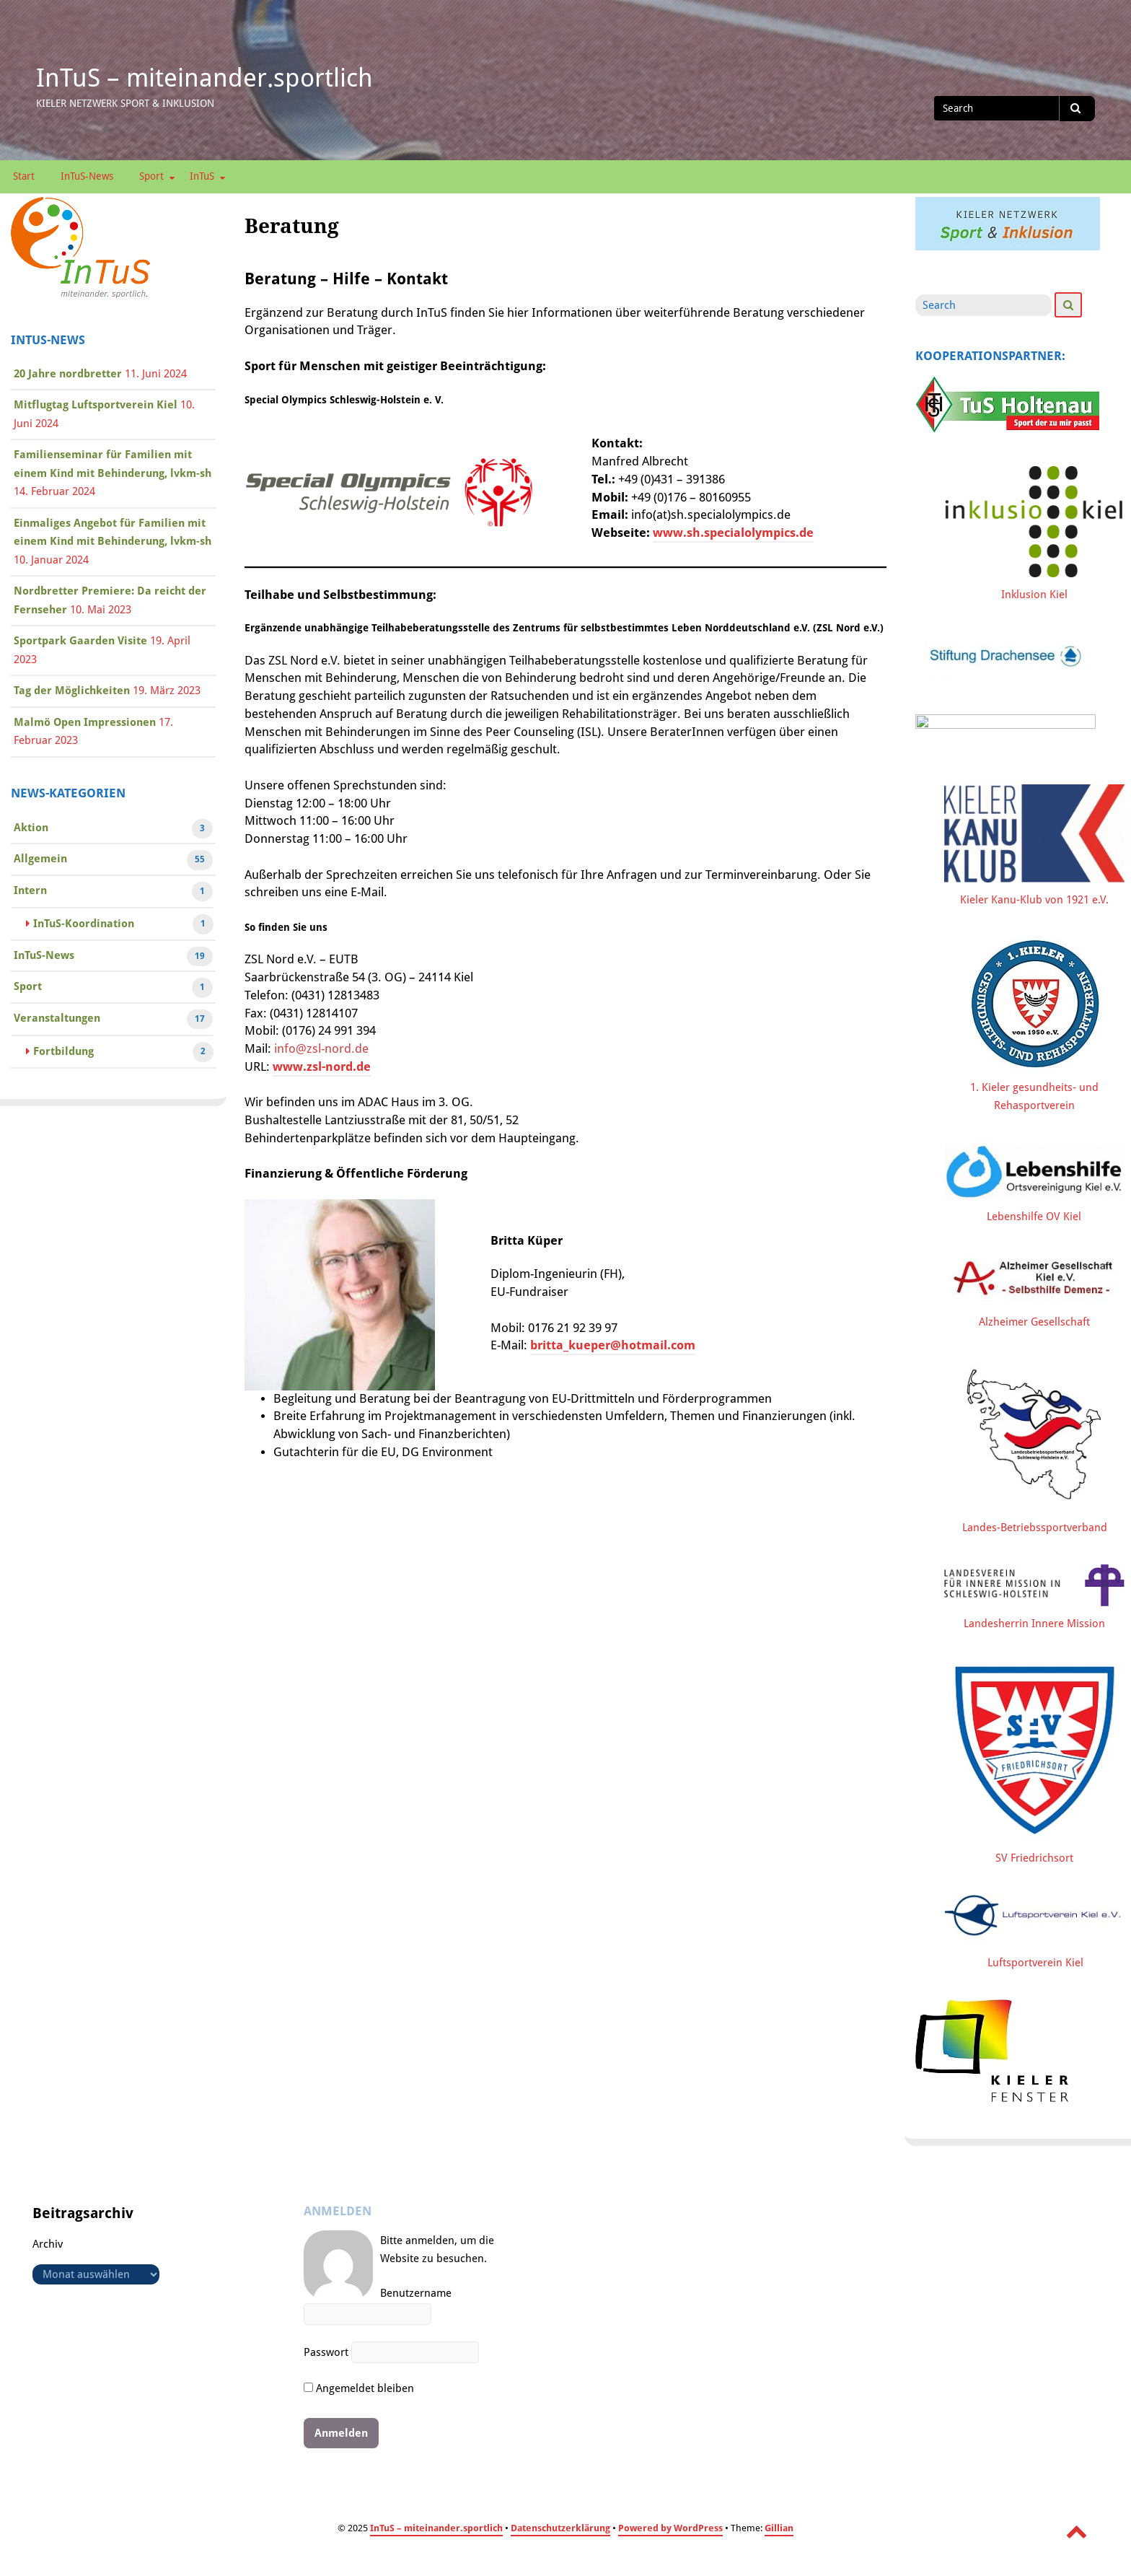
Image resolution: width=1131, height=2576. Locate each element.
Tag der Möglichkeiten (72, 690)
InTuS (202, 176)
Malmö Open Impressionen (85, 722)
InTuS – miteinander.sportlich (204, 77)
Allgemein (40, 860)
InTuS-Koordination (83, 925)
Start (24, 176)
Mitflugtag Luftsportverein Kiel (95, 404)
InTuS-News (87, 176)
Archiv (47, 2249)
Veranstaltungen (57, 1020)
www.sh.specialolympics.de (733, 533)
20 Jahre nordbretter (68, 373)
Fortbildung (63, 1053)
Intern (30, 892)
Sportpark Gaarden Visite (80, 640)
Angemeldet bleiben (359, 2394)
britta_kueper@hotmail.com (612, 1345)
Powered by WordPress (670, 2533)
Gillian (779, 2533)
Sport (151, 176)
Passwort (326, 2358)
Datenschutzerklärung (560, 2533)
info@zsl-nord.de (321, 1049)
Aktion (31, 829)
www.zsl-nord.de (322, 1067)
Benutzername (416, 2299)
